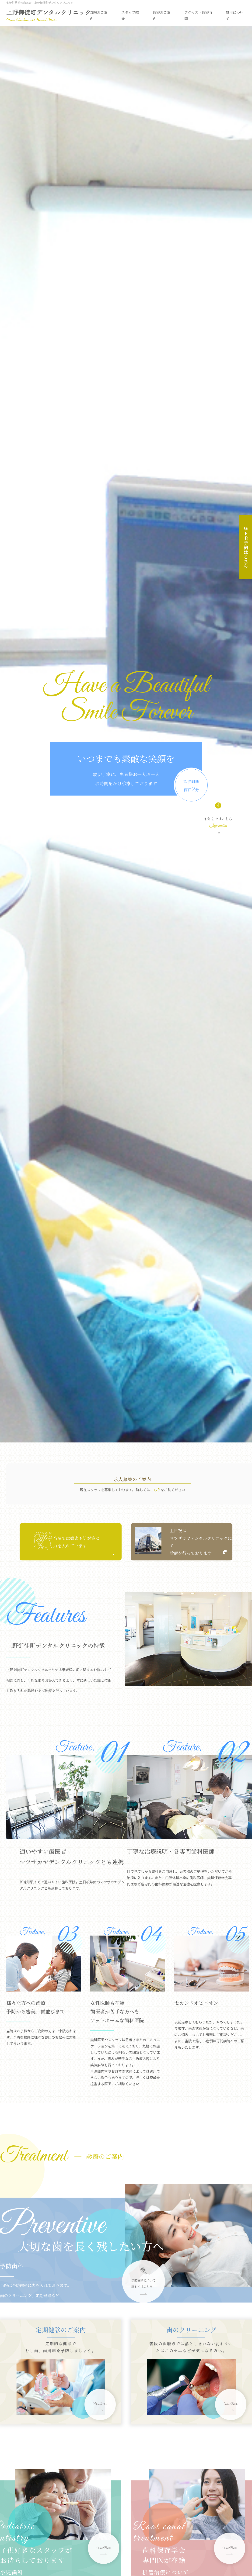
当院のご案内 (98, 15)
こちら (155, 1489)
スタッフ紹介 (130, 15)
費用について (234, 15)
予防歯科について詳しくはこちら (145, 2282)
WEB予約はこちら (246, 546)
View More (101, 2405)
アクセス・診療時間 (198, 15)
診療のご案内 (161, 15)
